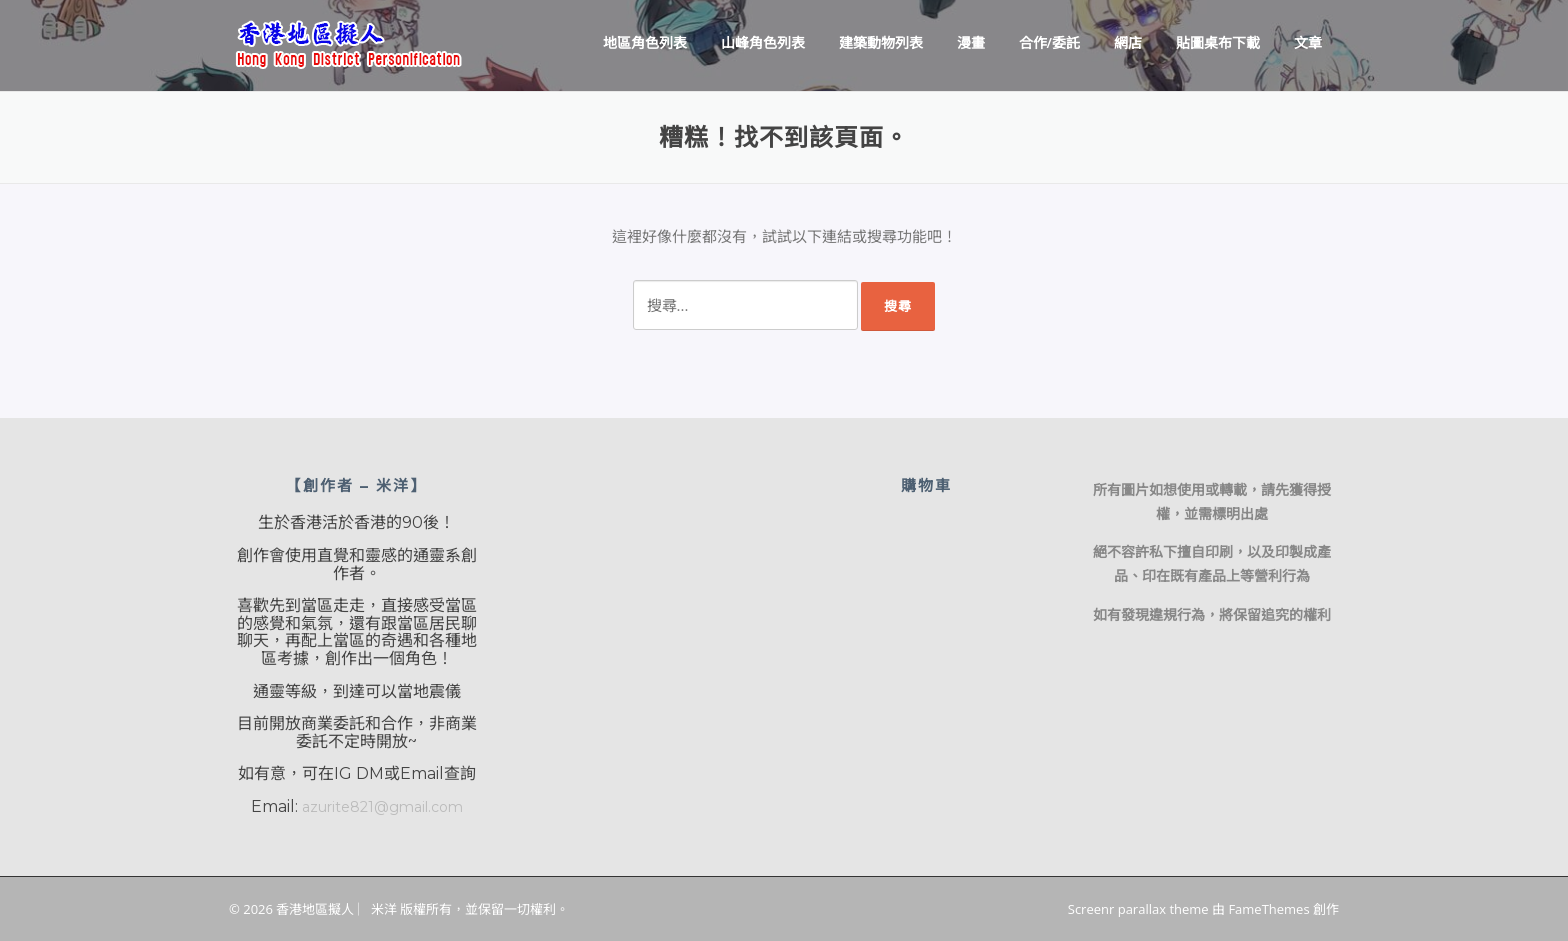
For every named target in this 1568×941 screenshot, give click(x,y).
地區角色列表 (645, 42)
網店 (1128, 42)
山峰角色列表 (763, 42)
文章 (1308, 42)
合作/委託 (1049, 42)
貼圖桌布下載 (1218, 42)
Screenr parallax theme (1138, 909)
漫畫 (971, 42)
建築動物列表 (881, 42)
